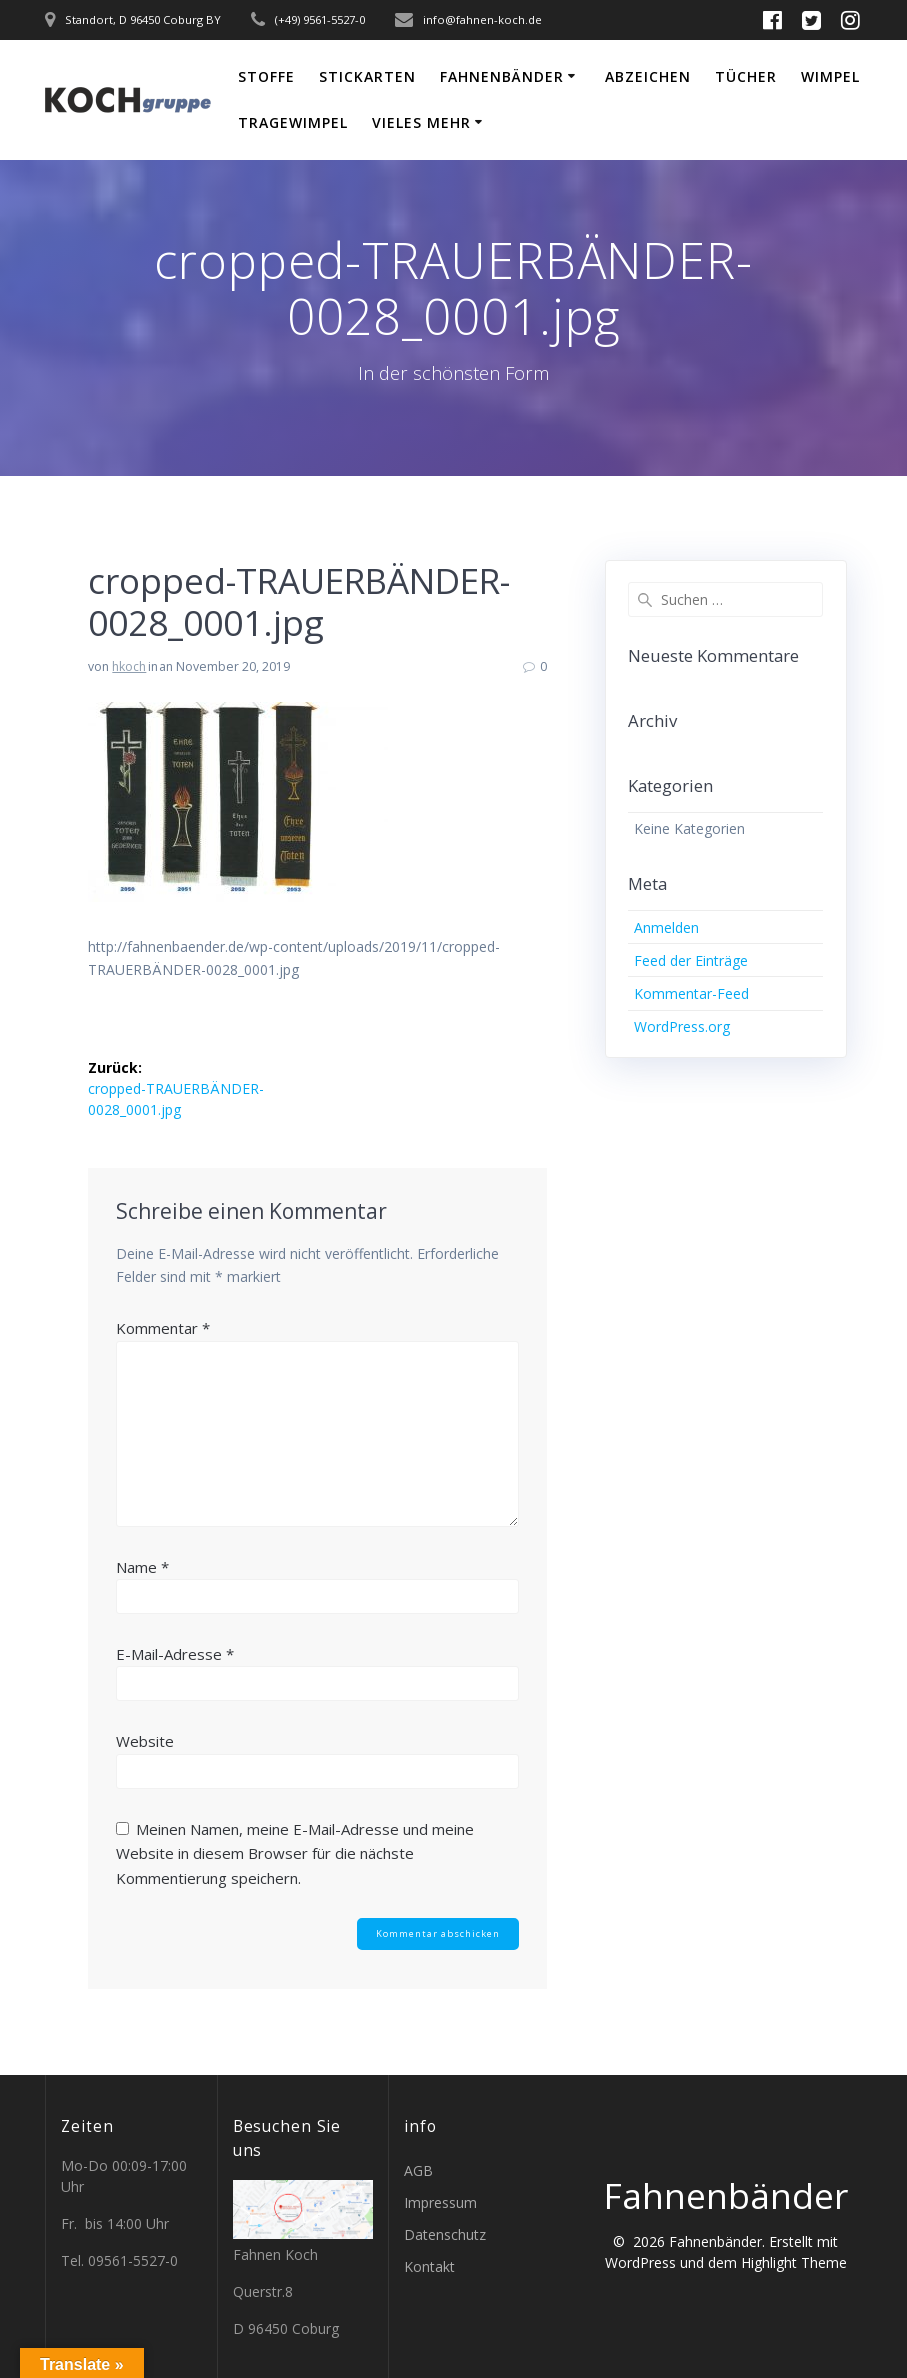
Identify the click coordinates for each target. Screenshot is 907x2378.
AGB (418, 2170)
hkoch (129, 666)
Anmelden (666, 927)
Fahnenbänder (502, 76)
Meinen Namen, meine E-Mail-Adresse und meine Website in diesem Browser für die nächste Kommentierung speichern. (295, 1853)
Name (142, 1567)
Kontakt (429, 2266)
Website (145, 1741)
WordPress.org (682, 1026)
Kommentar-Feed (691, 993)
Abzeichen (648, 76)
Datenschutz (445, 2234)
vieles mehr (421, 122)
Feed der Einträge (691, 960)
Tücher (746, 76)
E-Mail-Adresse (175, 1654)
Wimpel (830, 76)
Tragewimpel (293, 122)
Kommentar (163, 1328)
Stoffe (266, 76)
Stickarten (367, 76)
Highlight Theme (794, 2262)
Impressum (440, 2202)
